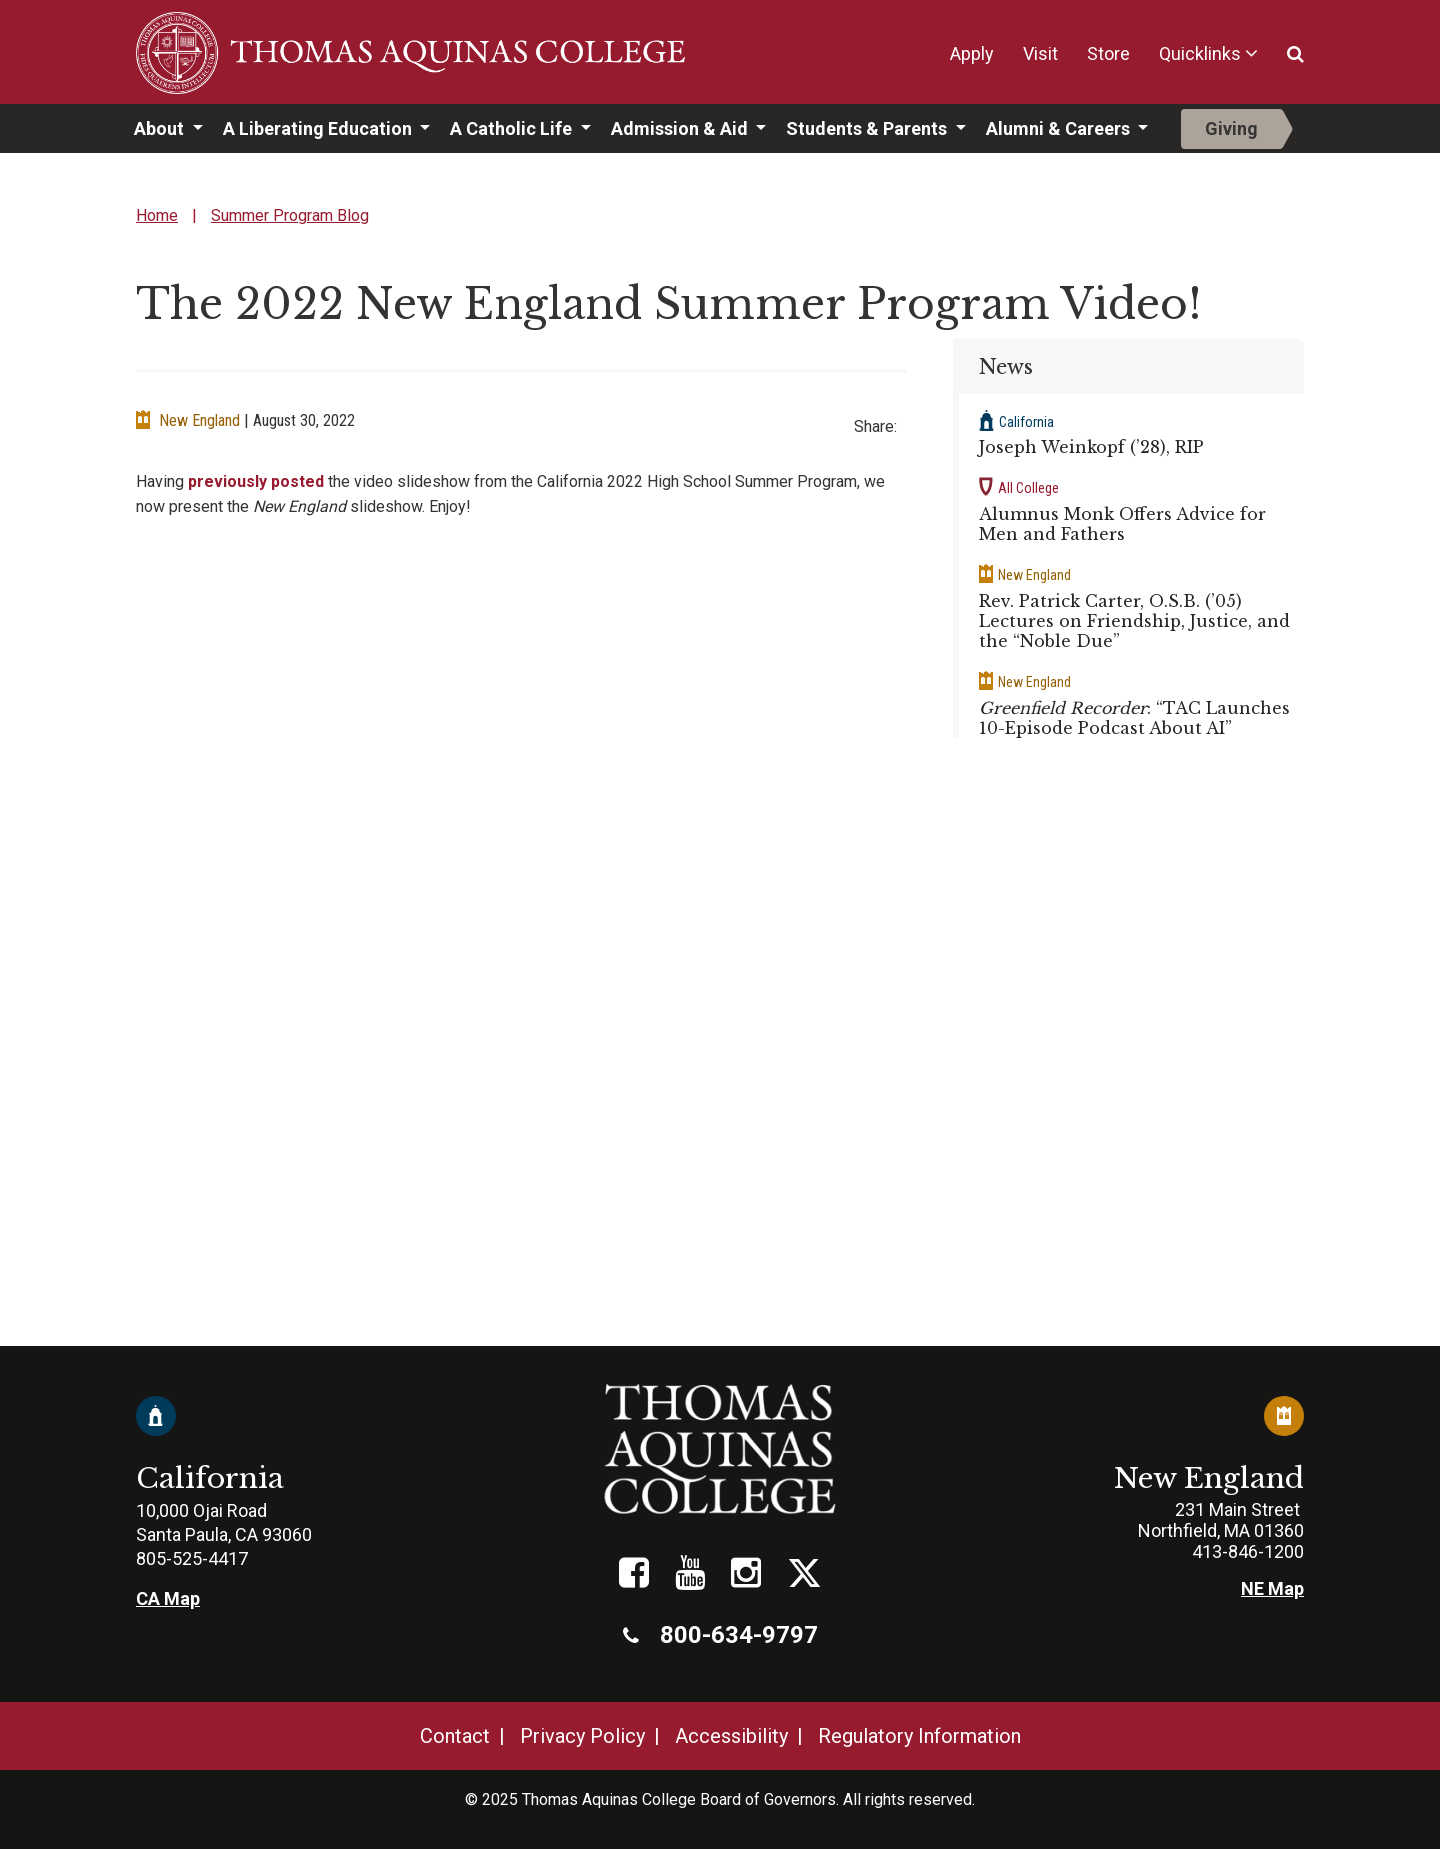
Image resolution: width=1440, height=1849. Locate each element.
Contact (455, 1736)
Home (157, 215)
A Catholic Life (513, 128)
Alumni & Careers (1060, 128)
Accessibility (731, 1736)
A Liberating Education (319, 128)
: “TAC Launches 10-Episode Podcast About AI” (1134, 718)
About (161, 128)
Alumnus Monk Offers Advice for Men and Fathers (1122, 524)
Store (1108, 53)
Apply (972, 53)
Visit (1040, 53)
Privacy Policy (582, 1736)
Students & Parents (868, 128)
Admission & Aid (681, 128)
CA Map (168, 1598)
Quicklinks (1200, 53)
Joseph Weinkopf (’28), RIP (1091, 447)
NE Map (1272, 1588)
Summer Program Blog (290, 215)
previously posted (256, 481)
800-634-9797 (720, 1635)
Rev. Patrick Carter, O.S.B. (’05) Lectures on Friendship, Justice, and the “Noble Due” (1134, 621)
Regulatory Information (919, 1736)
